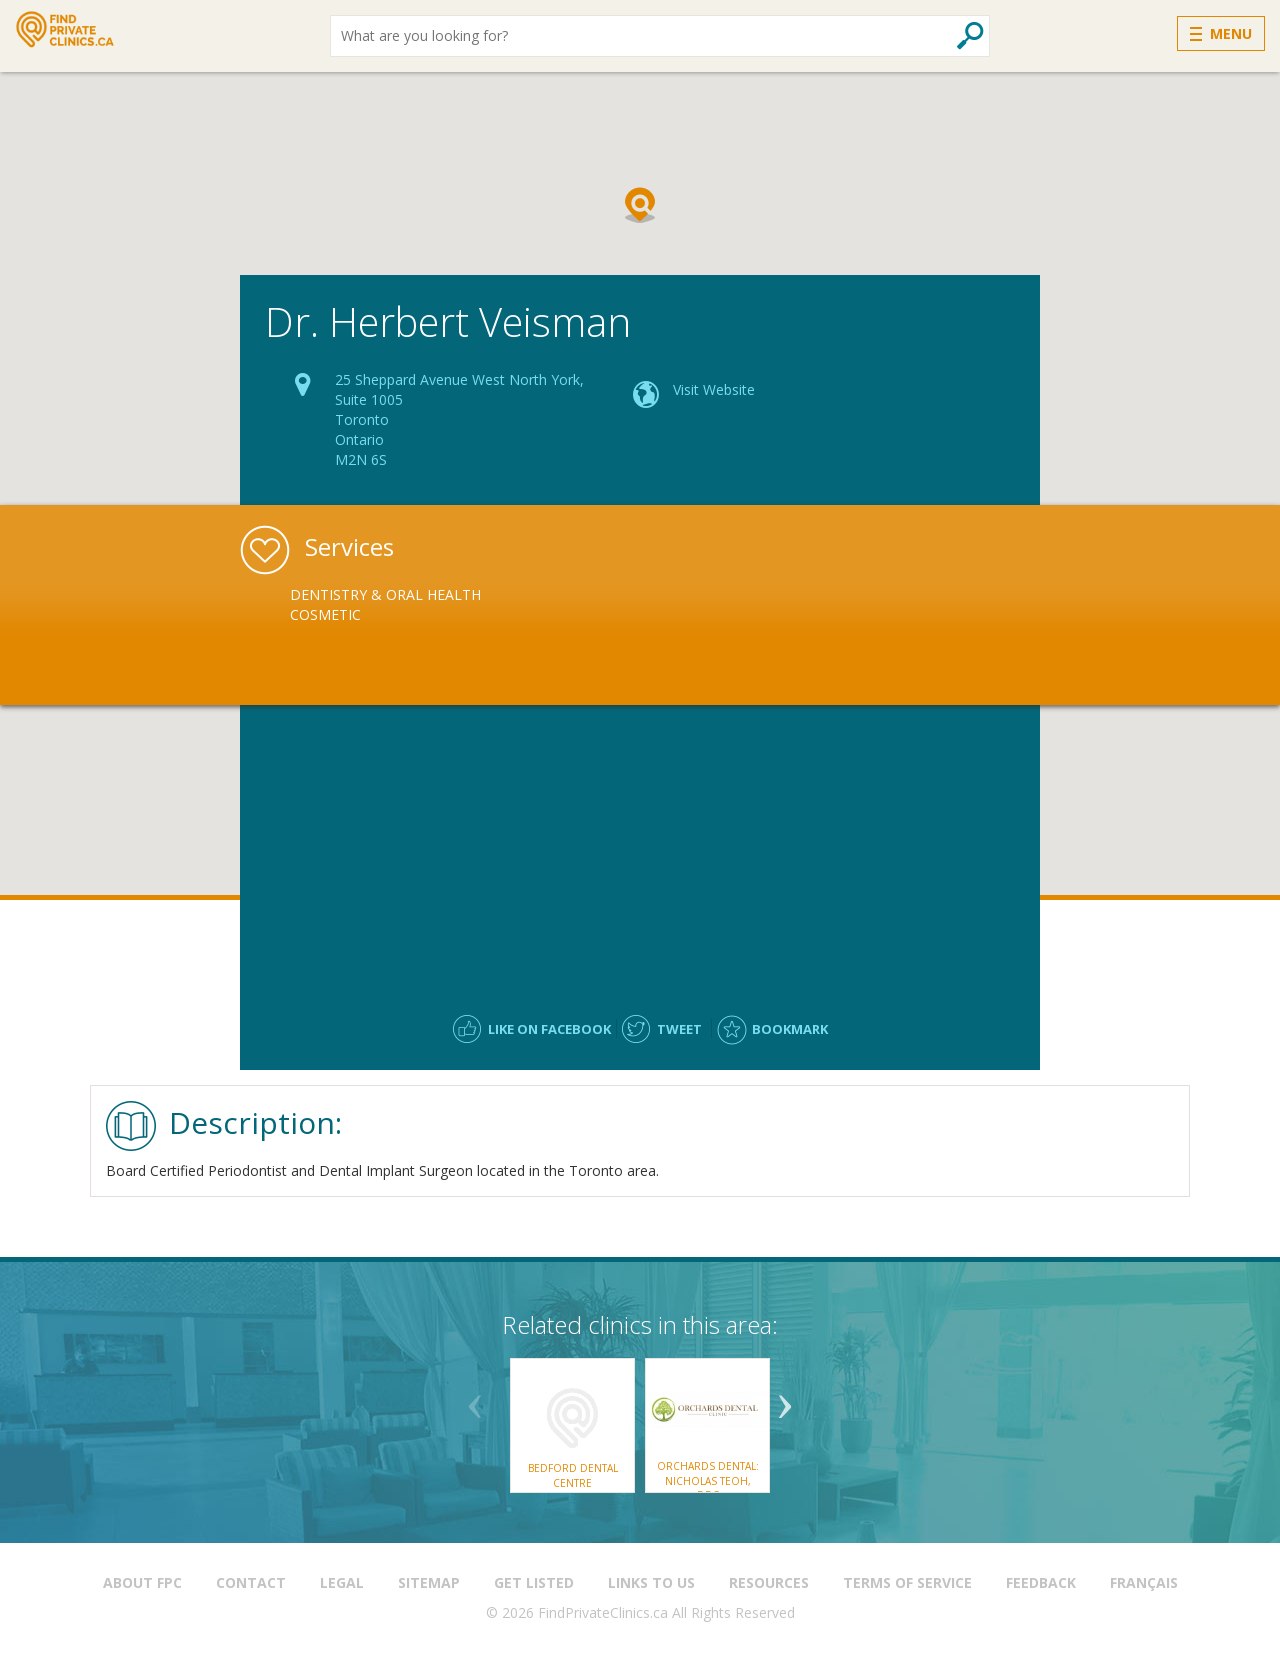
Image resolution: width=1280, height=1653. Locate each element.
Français (1144, 1582)
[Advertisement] (640, 850)
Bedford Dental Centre (573, 1475)
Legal (342, 1582)
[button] (640, 205)
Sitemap (429, 1582)
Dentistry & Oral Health (385, 594)
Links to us (651, 1582)
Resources (769, 1582)
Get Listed (534, 1582)
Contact (251, 1582)
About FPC (142, 1582)
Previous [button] (475, 1399)
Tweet (679, 1029)
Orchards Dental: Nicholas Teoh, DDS (708, 1480)
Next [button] (785, 1399)
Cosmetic (325, 614)
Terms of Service (907, 1582)
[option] (407, 605)
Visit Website (714, 389)
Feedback (1041, 1582)
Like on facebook (549, 1029)
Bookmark (790, 1029)
